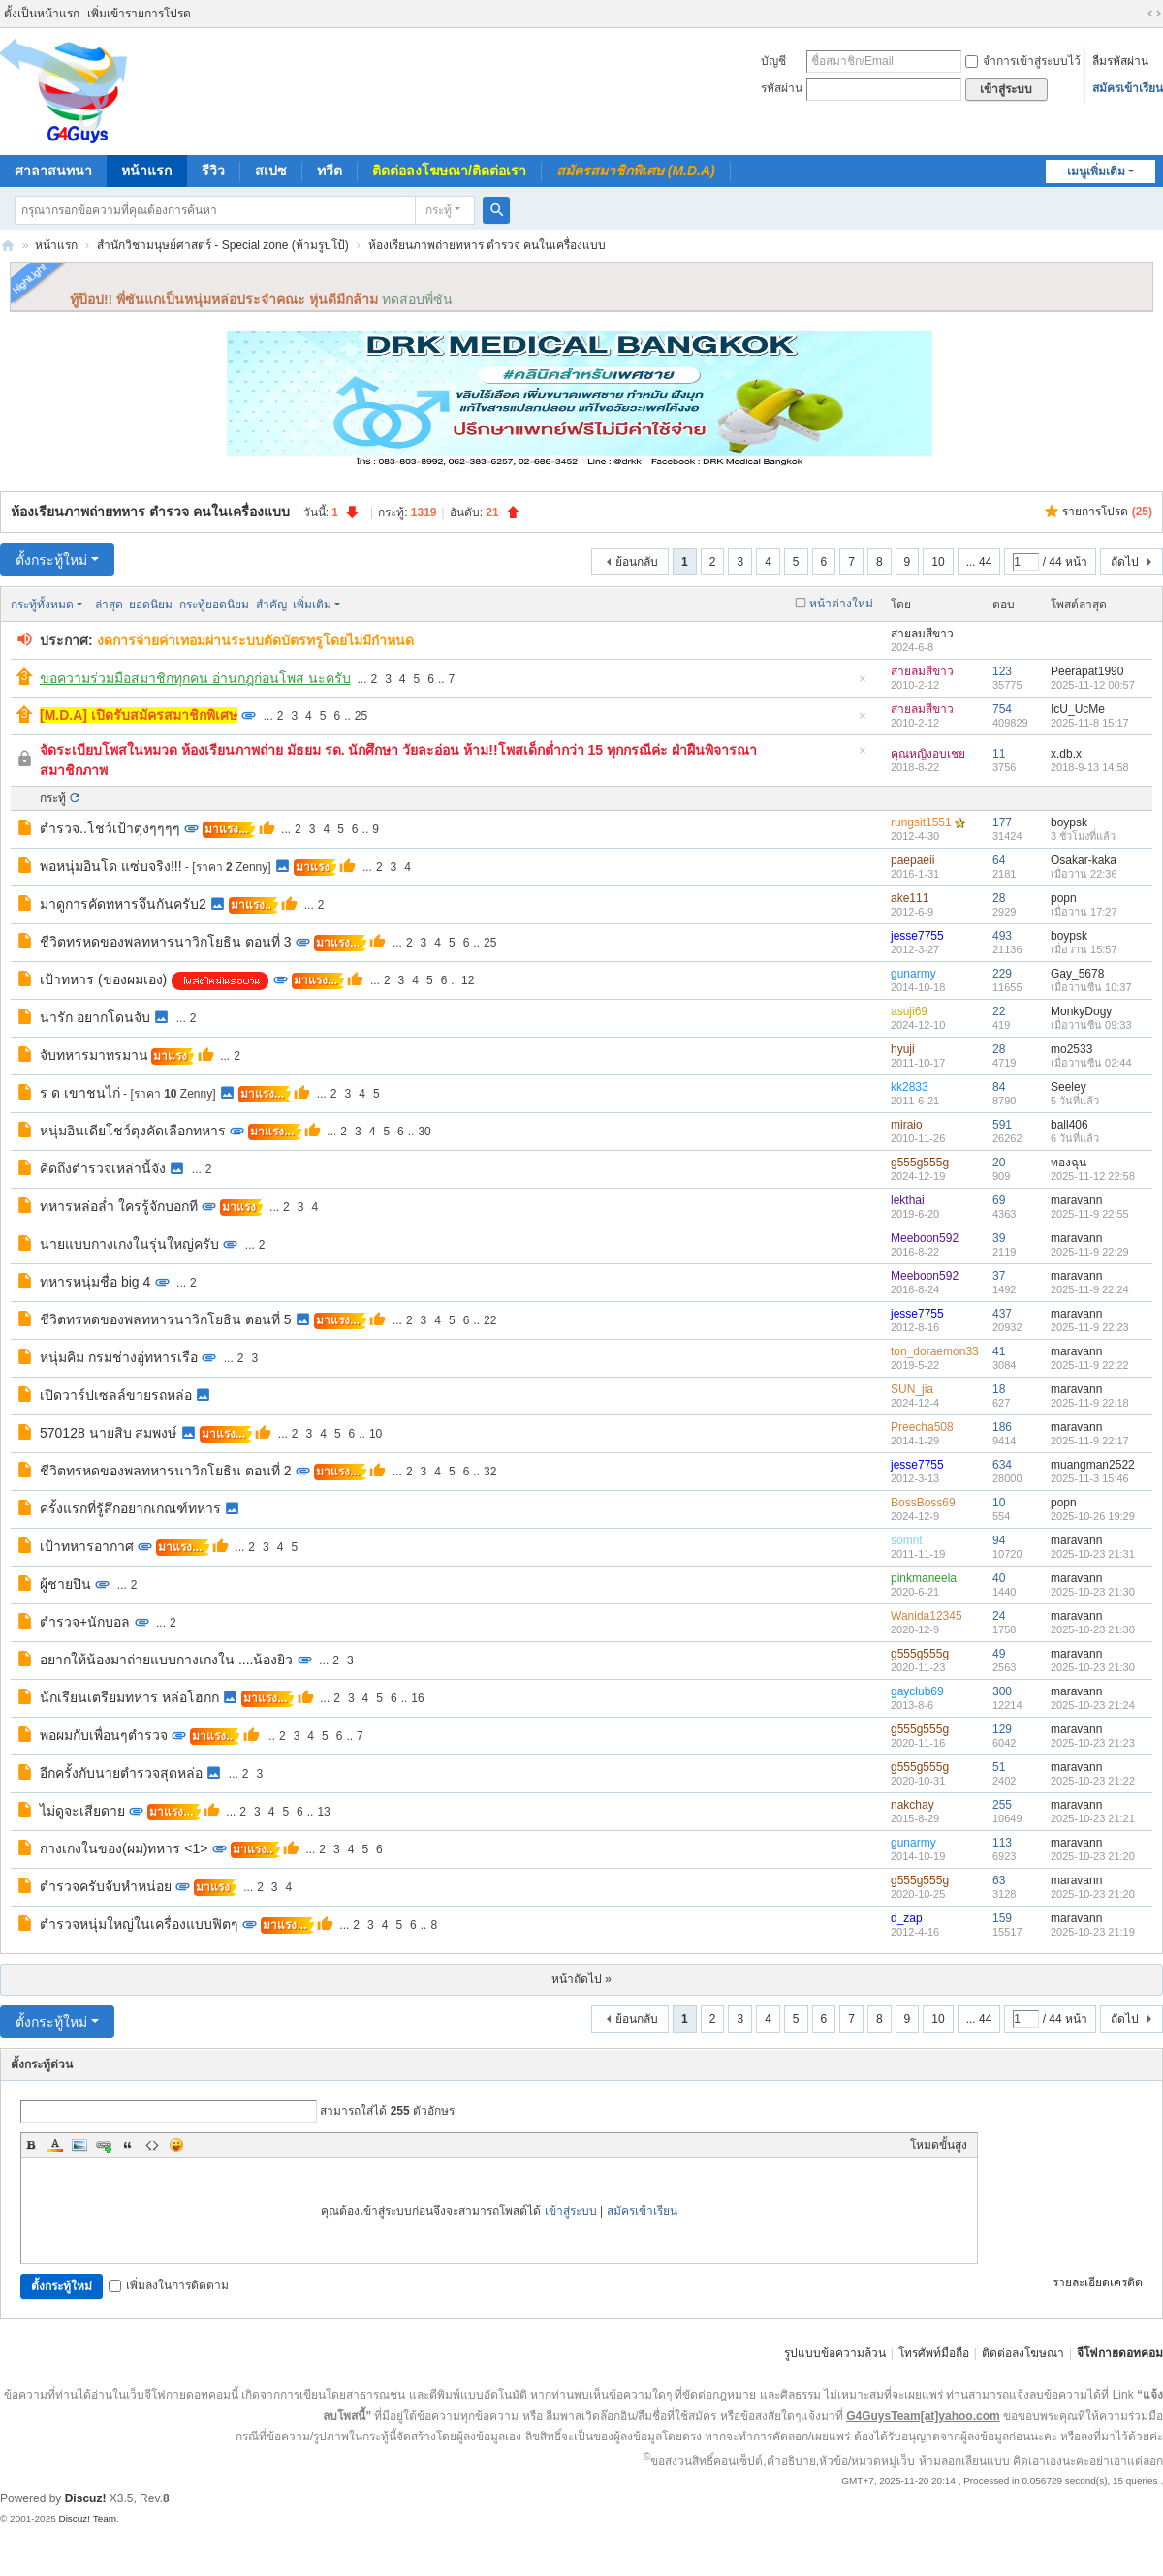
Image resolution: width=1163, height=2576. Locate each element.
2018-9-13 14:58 (1090, 767)
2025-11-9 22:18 (1090, 1403)
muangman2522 (1093, 1465)
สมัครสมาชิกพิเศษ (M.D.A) (635, 170)
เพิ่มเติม (312, 604)
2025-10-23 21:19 (1093, 1932)
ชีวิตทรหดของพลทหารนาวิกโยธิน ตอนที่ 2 (166, 1470)
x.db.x (1066, 753)
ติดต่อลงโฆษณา (1023, 2353)
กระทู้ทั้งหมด (42, 604)
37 (998, 1276)
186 (1002, 1427)
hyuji (903, 1049)
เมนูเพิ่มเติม (1096, 171)
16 (417, 1698)
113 (1002, 1842)
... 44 (979, 562)
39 (998, 1238)
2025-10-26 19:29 (1093, 1516)
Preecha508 (922, 1427)
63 (998, 1880)
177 (1002, 822)
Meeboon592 (925, 1238)
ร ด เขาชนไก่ (80, 1093)
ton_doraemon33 (935, 1351)
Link (103, 2145)
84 (998, 1087)
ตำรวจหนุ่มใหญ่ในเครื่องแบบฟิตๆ (139, 1924)
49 (998, 1653)
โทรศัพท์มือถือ (933, 2353)
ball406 (1069, 1125)
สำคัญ (271, 604)
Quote (128, 2145)
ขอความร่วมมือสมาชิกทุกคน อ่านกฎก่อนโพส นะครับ (195, 678)
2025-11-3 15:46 (1090, 1478)
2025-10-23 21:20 (1093, 1856)
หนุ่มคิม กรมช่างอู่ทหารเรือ (119, 1357)
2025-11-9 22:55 (1090, 1214)
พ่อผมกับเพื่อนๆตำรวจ (104, 1735)
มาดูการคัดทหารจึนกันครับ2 (123, 904)
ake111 (909, 898)
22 (998, 1011)
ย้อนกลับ (636, 562)
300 (1002, 1691)
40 (998, 1578)
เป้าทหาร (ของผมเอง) (103, 979)
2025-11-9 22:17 (1090, 1440)
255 (1002, 1805)
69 (998, 1200)
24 (998, 1616)
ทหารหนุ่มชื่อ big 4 (95, 1281)
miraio (907, 1125)
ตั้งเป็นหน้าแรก (41, 13)
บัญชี (773, 61)
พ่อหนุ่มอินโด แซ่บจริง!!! (111, 866)
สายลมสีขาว (922, 633)
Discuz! (86, 2498)
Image (79, 2145)
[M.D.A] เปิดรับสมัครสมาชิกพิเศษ (138, 715)
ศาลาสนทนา (53, 170)
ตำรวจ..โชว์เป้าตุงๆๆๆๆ (110, 828)
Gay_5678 (1077, 973)
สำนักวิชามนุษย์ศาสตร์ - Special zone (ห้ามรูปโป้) (223, 245)
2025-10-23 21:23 (1093, 1743)
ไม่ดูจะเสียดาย (82, 1810)
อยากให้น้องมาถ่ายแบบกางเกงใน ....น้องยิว (166, 1659)
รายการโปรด (1107, 511)
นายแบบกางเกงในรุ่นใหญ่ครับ (129, 1244)
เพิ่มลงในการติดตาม (169, 2285)
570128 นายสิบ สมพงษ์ (108, 1433)
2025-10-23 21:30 (1093, 1592)
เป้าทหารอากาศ (87, 1546)
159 (1002, 1918)
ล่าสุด (109, 604)
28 (998, 898)
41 (998, 1351)
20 (998, 1162)
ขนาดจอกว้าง (1154, 13)
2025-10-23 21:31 (1093, 1554)
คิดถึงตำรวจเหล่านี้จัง (103, 1168)
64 (998, 860)
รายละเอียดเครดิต (1098, 2282)
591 (1002, 1125)
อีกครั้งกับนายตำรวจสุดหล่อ (121, 1773)
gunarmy (913, 973)
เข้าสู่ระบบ (571, 2211)
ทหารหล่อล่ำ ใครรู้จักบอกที (119, 1206)
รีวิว (213, 170)
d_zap (907, 1918)
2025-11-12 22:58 (1093, 1176)
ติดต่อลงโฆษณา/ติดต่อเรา (449, 170)
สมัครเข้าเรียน (1127, 88)
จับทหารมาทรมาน (94, 1055)
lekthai (908, 1200)
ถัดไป (1125, 562)
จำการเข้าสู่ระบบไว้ (1023, 61)
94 (998, 1540)
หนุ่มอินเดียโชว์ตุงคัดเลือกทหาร (133, 1130)
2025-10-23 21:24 (1093, 1705)
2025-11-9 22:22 (1090, 1365)
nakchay (912, 1805)
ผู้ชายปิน (65, 1584)
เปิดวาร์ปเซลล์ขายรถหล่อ (116, 1395)
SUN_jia (912, 1389)
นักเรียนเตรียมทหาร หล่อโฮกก (129, 1697)
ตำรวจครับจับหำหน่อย (106, 1886)
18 (998, 1389)
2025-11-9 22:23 (1090, 1327)
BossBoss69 (923, 1502)
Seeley (1068, 1087)
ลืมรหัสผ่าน (1120, 61)
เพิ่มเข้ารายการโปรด (139, 13)
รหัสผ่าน (781, 88)
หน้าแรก (146, 170)
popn (1064, 898)
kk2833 (909, 1087)
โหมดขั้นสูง (938, 2145)
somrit (907, 1540)
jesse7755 (917, 936)
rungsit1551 (921, 822)
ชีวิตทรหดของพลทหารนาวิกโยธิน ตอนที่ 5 (166, 1319)
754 (1002, 709)
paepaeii (912, 860)
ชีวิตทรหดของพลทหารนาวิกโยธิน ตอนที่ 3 (166, 941)
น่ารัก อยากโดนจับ (95, 1017)
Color (55, 2145)
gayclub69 (917, 1691)
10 (937, 562)
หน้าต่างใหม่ (841, 603)
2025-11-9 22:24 (1090, 1289)
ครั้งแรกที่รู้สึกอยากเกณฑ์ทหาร (130, 1508)
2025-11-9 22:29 (1090, 1251)
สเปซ (271, 170)
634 (1002, 1465)
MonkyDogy (1081, 1011)
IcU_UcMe (1078, 709)
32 (490, 1471)
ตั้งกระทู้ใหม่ (51, 560)
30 (424, 1131)
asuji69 (909, 1011)
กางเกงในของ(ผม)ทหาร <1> (123, 1848)
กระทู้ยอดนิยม (214, 604)
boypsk (1069, 822)
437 (1002, 1313)
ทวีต (329, 170)
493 (1002, 936)
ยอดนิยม (151, 604)
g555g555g (920, 1162)
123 (1002, 671)
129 (1002, 1729)
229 (1002, 973)
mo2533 (1071, 1049)
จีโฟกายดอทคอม (1120, 2353)
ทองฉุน (1068, 1162)
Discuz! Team (87, 2518)
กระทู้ (438, 210)
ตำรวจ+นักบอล (85, 1621)
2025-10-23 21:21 (1093, 1818)
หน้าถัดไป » (581, 1979)
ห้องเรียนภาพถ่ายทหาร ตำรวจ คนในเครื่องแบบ (487, 245)
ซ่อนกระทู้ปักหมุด (862, 684)
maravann (1076, 1200)
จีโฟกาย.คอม (8, 246)
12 (467, 980)
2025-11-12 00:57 (1093, 685)
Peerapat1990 (1087, 671)
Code (152, 2145)
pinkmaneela (924, 1578)
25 (361, 716)
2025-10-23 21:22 (1093, 1780)
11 (998, 753)
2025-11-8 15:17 (1090, 723)
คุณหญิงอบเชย (928, 753)
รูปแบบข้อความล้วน (835, 2353)
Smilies (176, 2145)
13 (323, 1811)
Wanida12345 (926, 1616)
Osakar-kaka (1083, 860)
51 (998, 1767)
